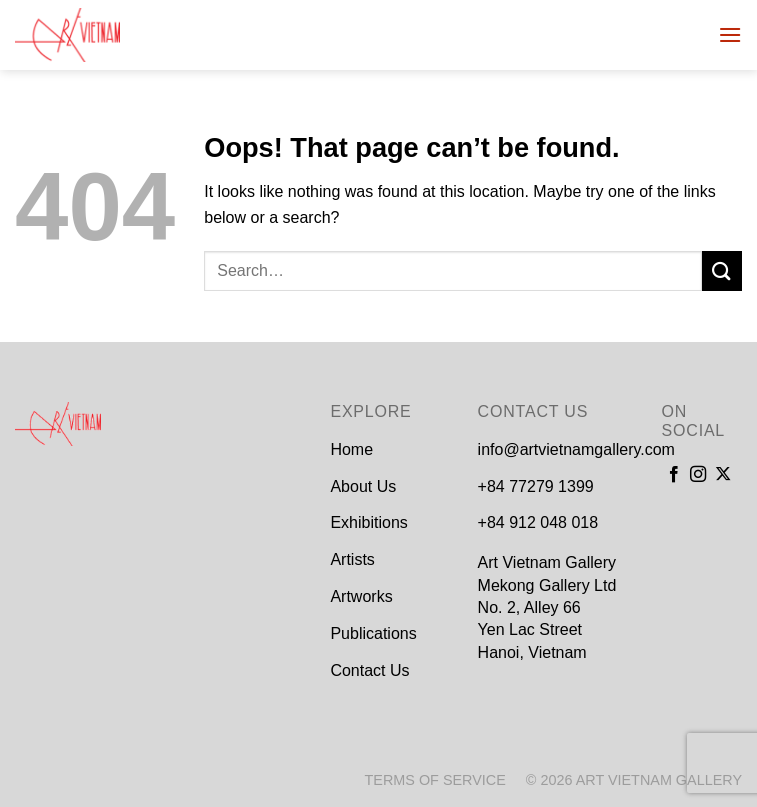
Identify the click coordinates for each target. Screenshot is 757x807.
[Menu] (730, 34)
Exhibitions (368, 522)
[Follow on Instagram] (698, 475)
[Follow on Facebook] (674, 475)
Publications (373, 633)
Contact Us (369, 670)
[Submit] (722, 270)
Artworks (361, 596)
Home (351, 449)
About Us (363, 486)
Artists (352, 559)
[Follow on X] (723, 475)
